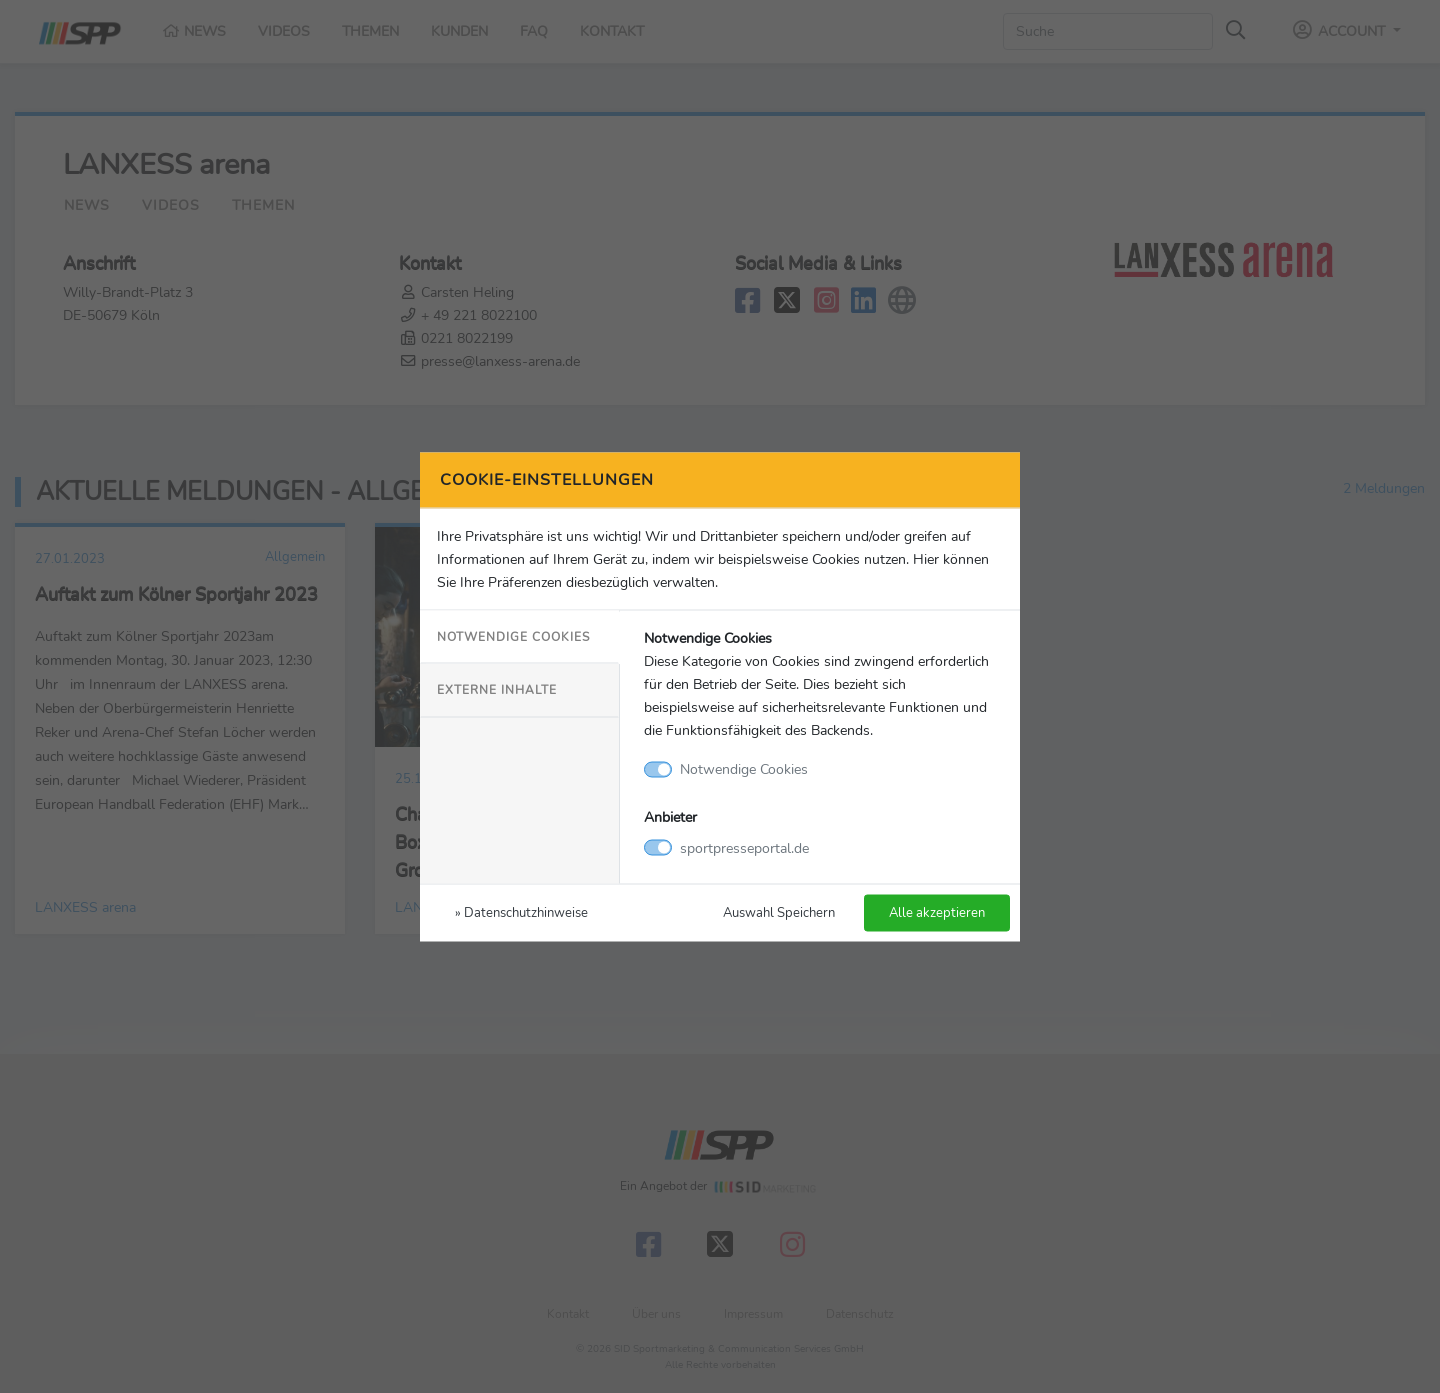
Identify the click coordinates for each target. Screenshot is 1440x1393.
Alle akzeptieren (937, 911)
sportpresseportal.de (744, 847)
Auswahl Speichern (779, 911)
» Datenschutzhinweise (521, 911)
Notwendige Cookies (513, 637)
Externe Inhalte (497, 690)
